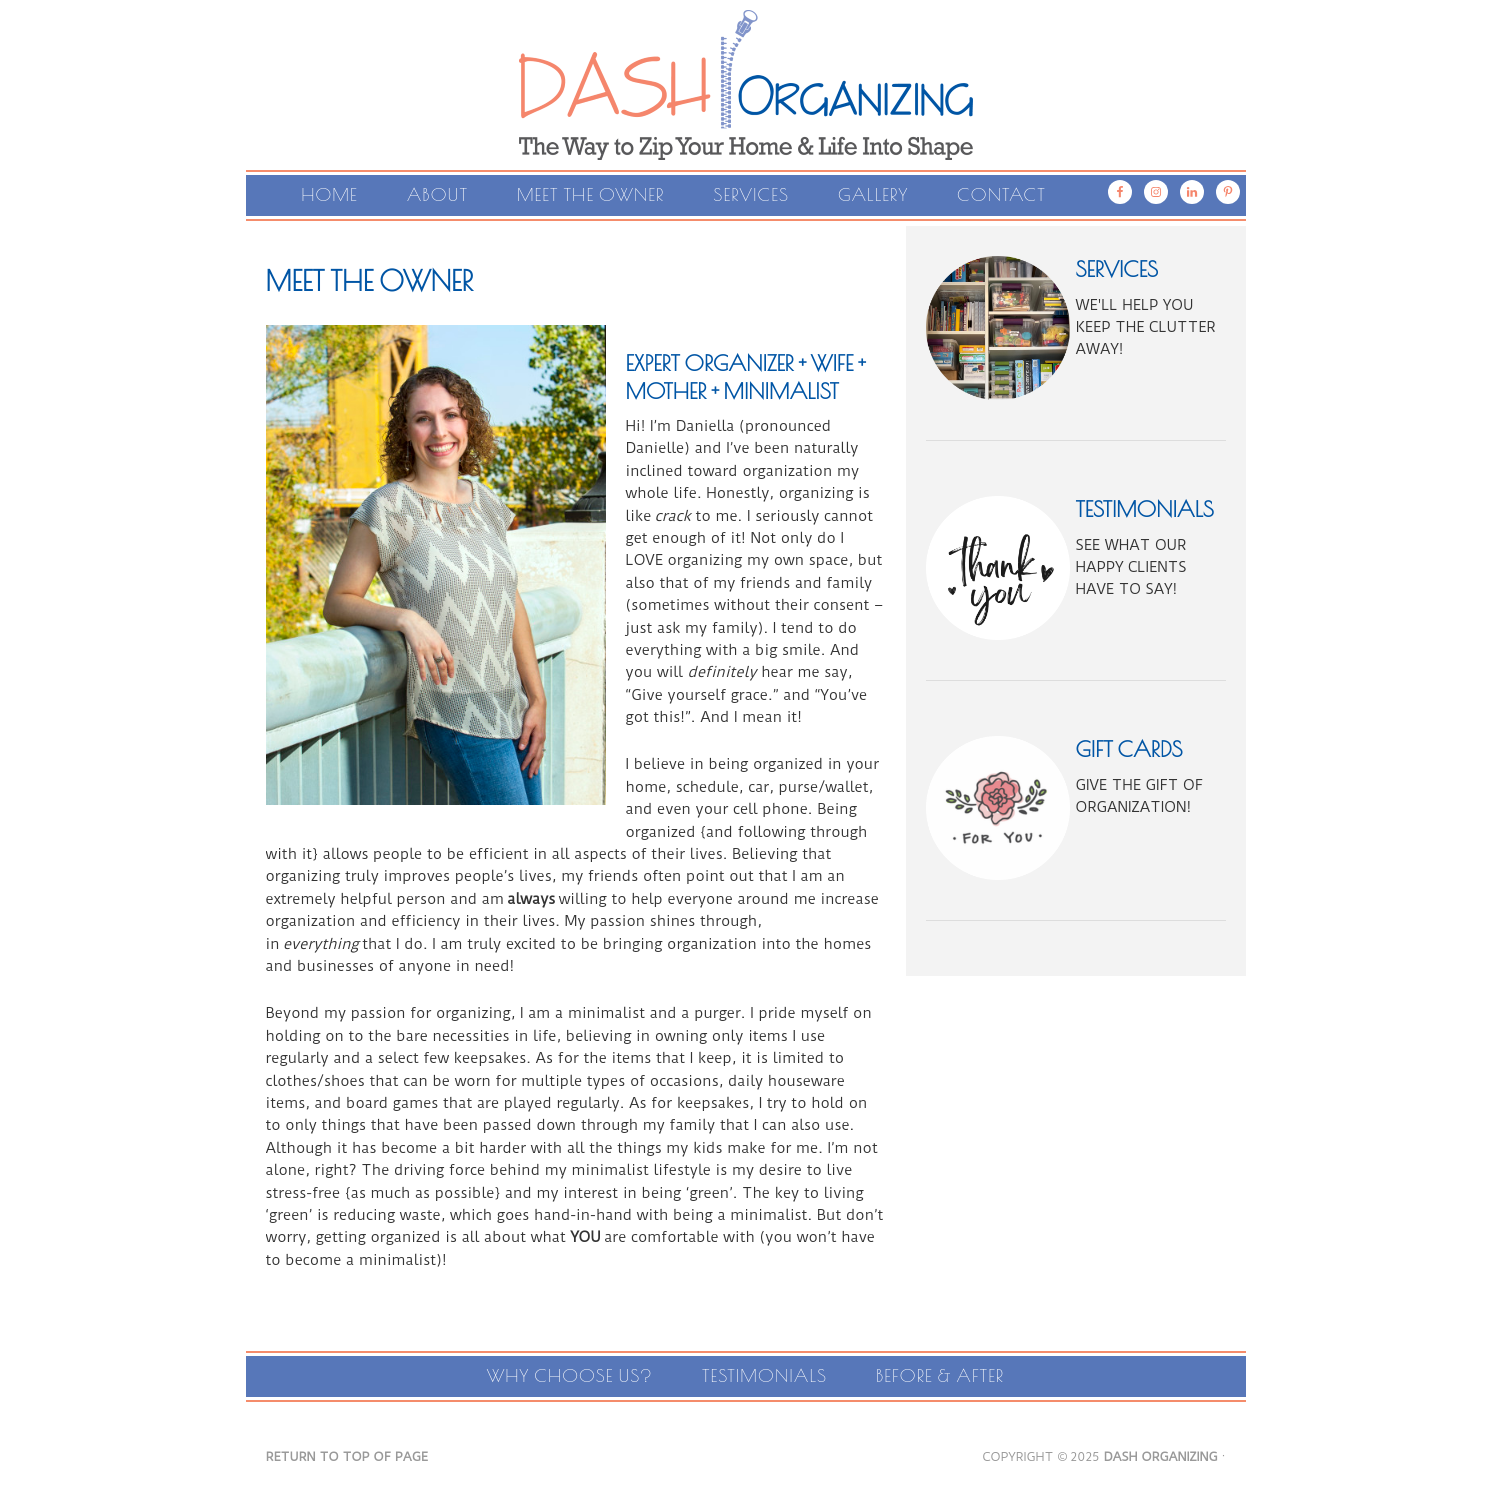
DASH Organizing (1160, 1456)
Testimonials (764, 1375)
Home (329, 194)
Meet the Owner (590, 194)
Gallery (873, 194)
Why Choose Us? (570, 1375)
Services (751, 194)
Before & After (940, 1375)
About (437, 194)
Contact (1001, 194)
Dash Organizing (746, 60)
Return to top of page (347, 1456)
